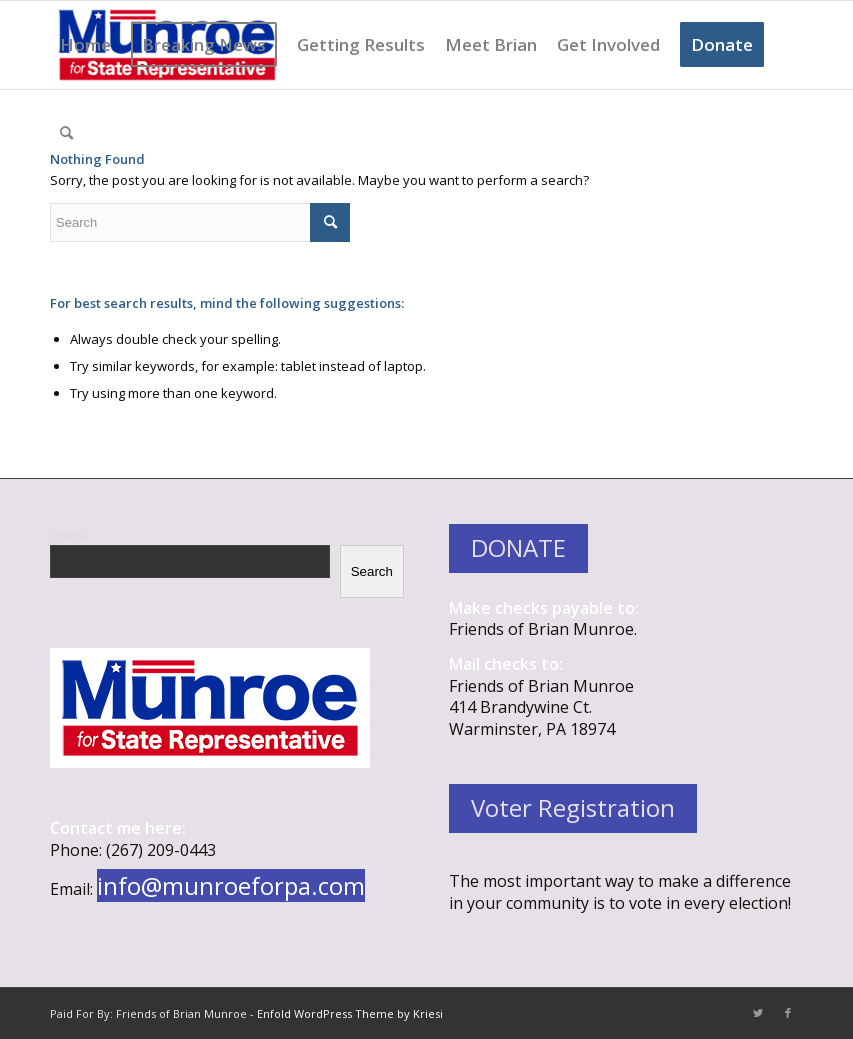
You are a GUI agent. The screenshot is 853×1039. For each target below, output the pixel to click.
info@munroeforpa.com (231, 885)
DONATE (518, 547)
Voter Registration (573, 807)
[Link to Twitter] (758, 1013)
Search (69, 534)
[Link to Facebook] (788, 1013)
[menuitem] (85, 45)
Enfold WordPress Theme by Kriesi (350, 1013)
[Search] (66, 133)
